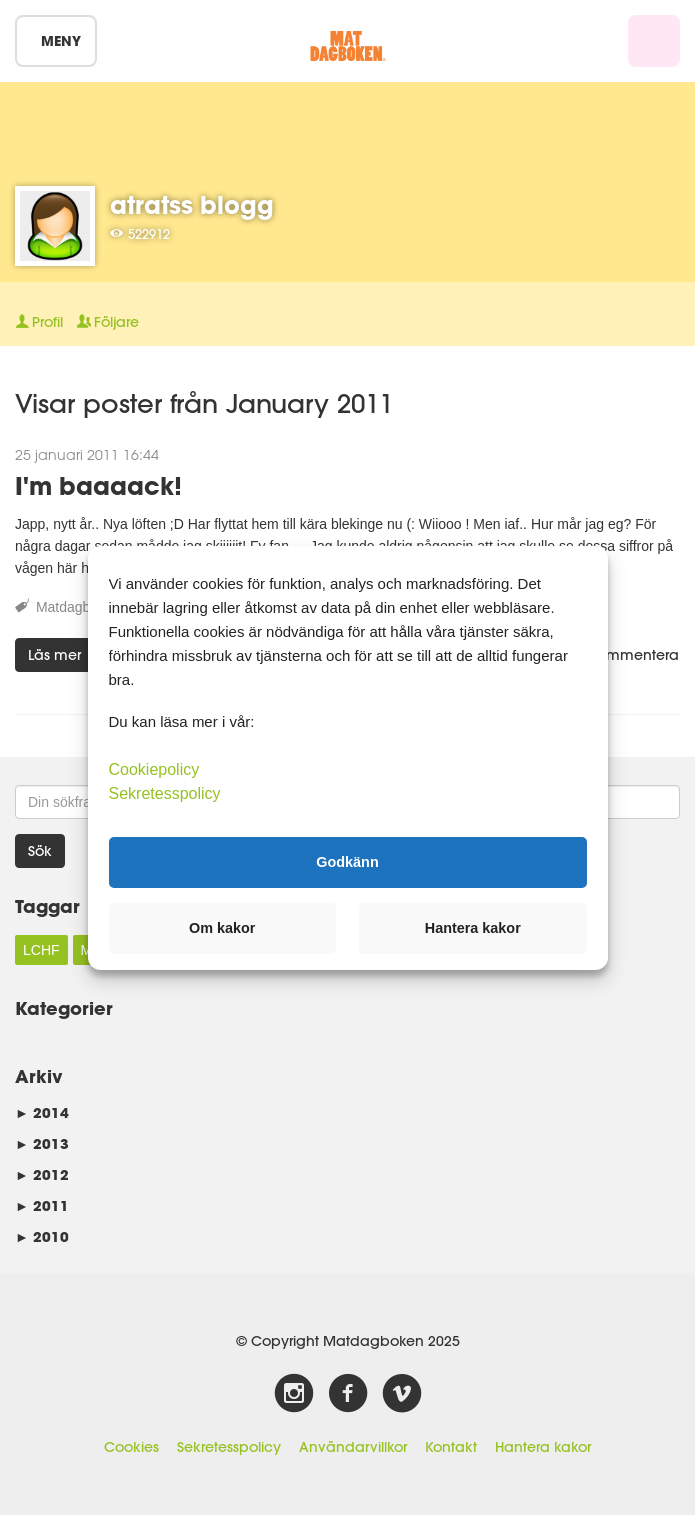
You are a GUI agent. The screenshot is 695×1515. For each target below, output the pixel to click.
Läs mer (54, 655)
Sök (40, 851)
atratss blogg (192, 204)
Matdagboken (78, 607)
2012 (42, 1174)
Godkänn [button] (347, 862)
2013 (42, 1143)
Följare (108, 322)
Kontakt (451, 1447)
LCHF (41, 950)
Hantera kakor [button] (473, 928)
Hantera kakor (543, 1447)
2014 (42, 1112)
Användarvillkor (353, 1447)
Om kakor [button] (222, 928)
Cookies (131, 1447)
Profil (39, 322)
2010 (42, 1236)
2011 (42, 1205)
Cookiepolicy (154, 768)
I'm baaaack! (98, 485)
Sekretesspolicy (229, 1447)
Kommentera (625, 655)
